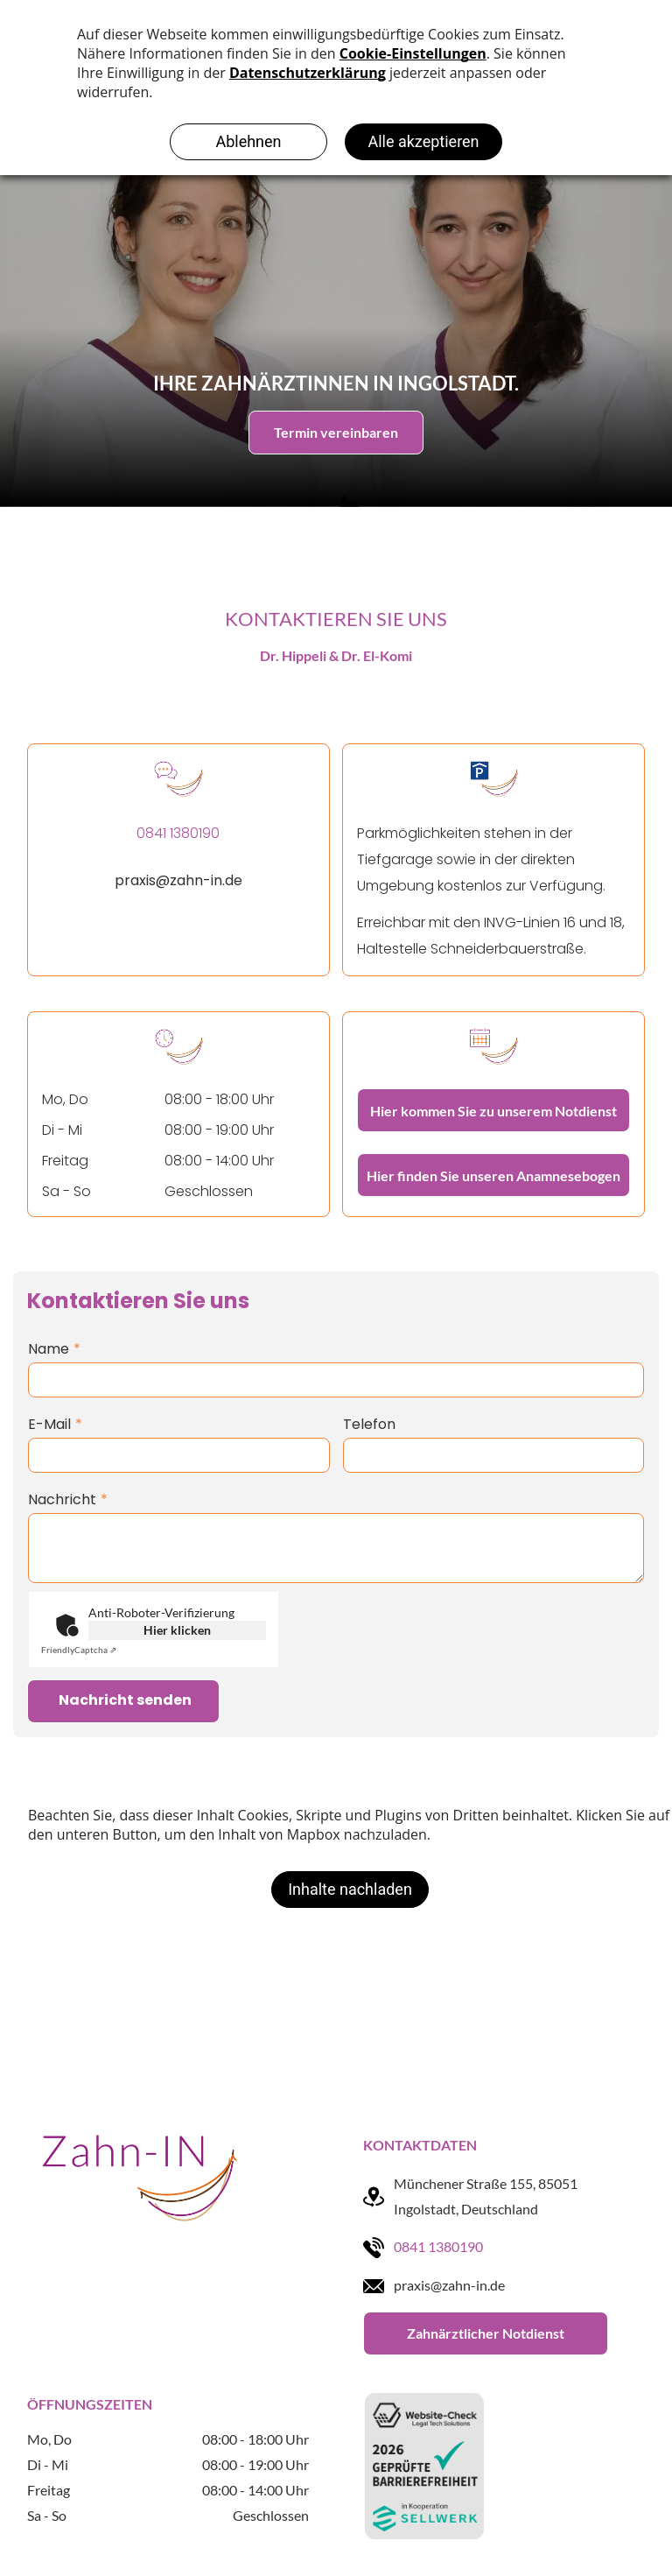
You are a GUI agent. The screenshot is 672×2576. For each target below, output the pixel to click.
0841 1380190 (438, 2246)
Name (48, 1349)
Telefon (369, 1424)
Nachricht (62, 1499)
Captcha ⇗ (78, 1649)
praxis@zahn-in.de (178, 880)
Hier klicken (177, 1629)
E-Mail (49, 1424)
